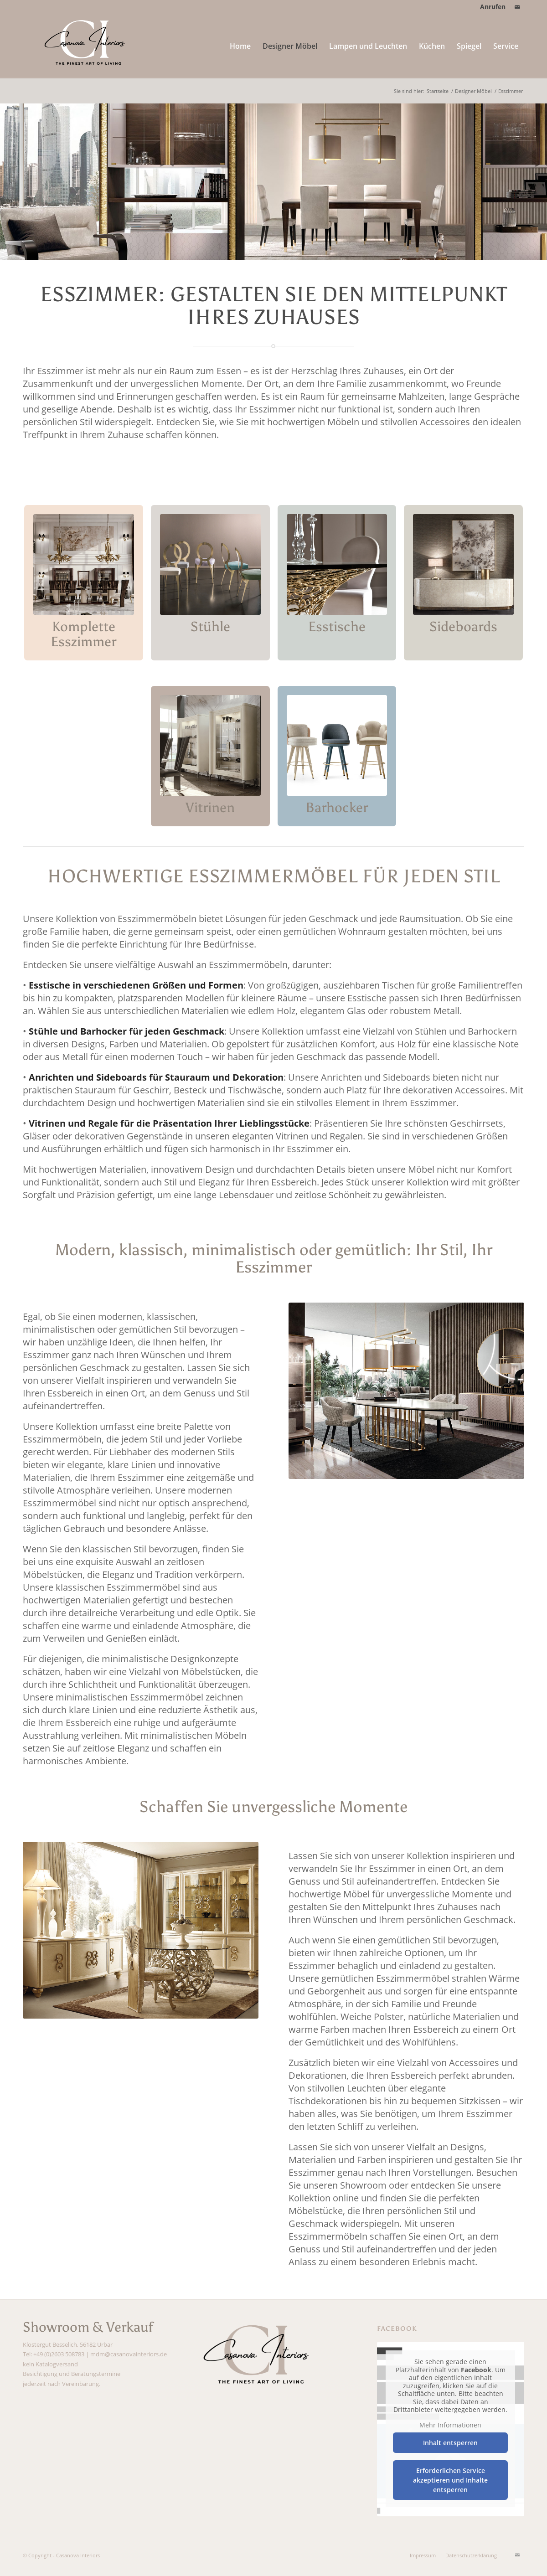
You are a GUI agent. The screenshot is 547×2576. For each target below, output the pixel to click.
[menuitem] (490, 7)
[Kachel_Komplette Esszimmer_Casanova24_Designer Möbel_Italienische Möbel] (83, 564)
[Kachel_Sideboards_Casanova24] (463, 564)
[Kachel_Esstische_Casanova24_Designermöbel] (337, 564)
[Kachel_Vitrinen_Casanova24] (210, 745)
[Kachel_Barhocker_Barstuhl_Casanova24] (337, 745)
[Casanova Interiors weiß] (88, 46)
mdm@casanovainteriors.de (128, 2354)
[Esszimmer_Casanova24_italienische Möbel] (406, 1391)
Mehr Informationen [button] (451, 2425)
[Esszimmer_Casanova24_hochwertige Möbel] (140, 1930)
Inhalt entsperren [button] (450, 2442)
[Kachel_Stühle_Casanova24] (210, 564)
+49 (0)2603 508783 (58, 2354)
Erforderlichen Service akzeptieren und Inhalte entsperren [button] (450, 2480)
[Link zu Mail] (517, 7)
